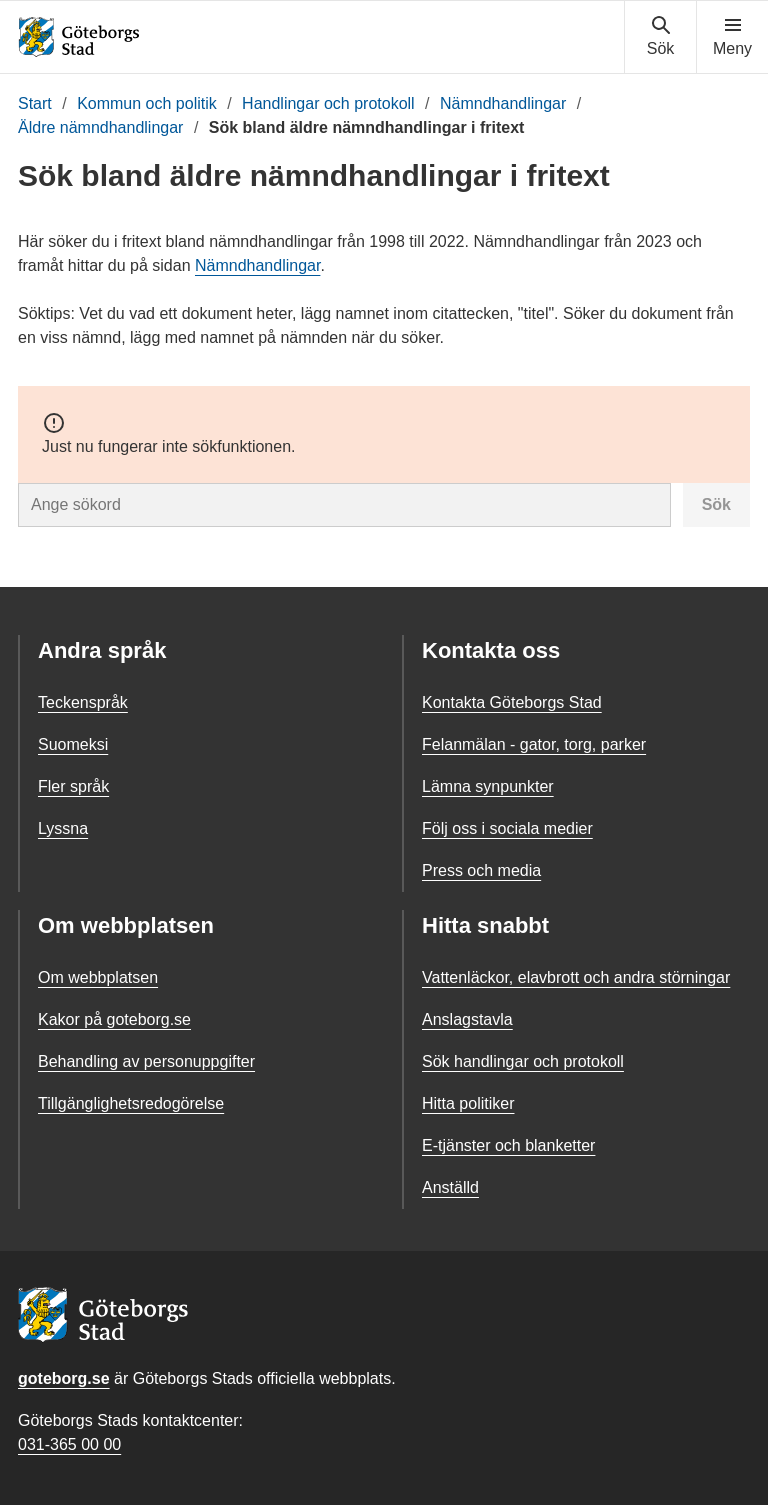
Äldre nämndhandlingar (100, 127)
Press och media (481, 870)
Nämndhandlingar (503, 103)
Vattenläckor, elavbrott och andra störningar (576, 977)
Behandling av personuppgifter (146, 1061)
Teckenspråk (83, 702)
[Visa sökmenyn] (660, 37)
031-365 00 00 (69, 1444)
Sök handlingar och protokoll (523, 1061)
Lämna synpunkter (488, 786)
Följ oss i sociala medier (507, 828)
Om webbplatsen (98, 977)
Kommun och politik (147, 103)
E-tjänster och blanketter (508, 1145)
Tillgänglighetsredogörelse (131, 1103)
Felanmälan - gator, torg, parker (534, 744)
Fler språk (73, 786)
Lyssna (63, 828)
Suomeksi (73, 744)
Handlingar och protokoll (328, 103)
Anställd (450, 1187)
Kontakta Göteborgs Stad (512, 702)
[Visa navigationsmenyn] (732, 37)
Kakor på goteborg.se (114, 1019)
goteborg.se (64, 1378)
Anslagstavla (467, 1019)
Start (35, 103)
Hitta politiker (468, 1103)
